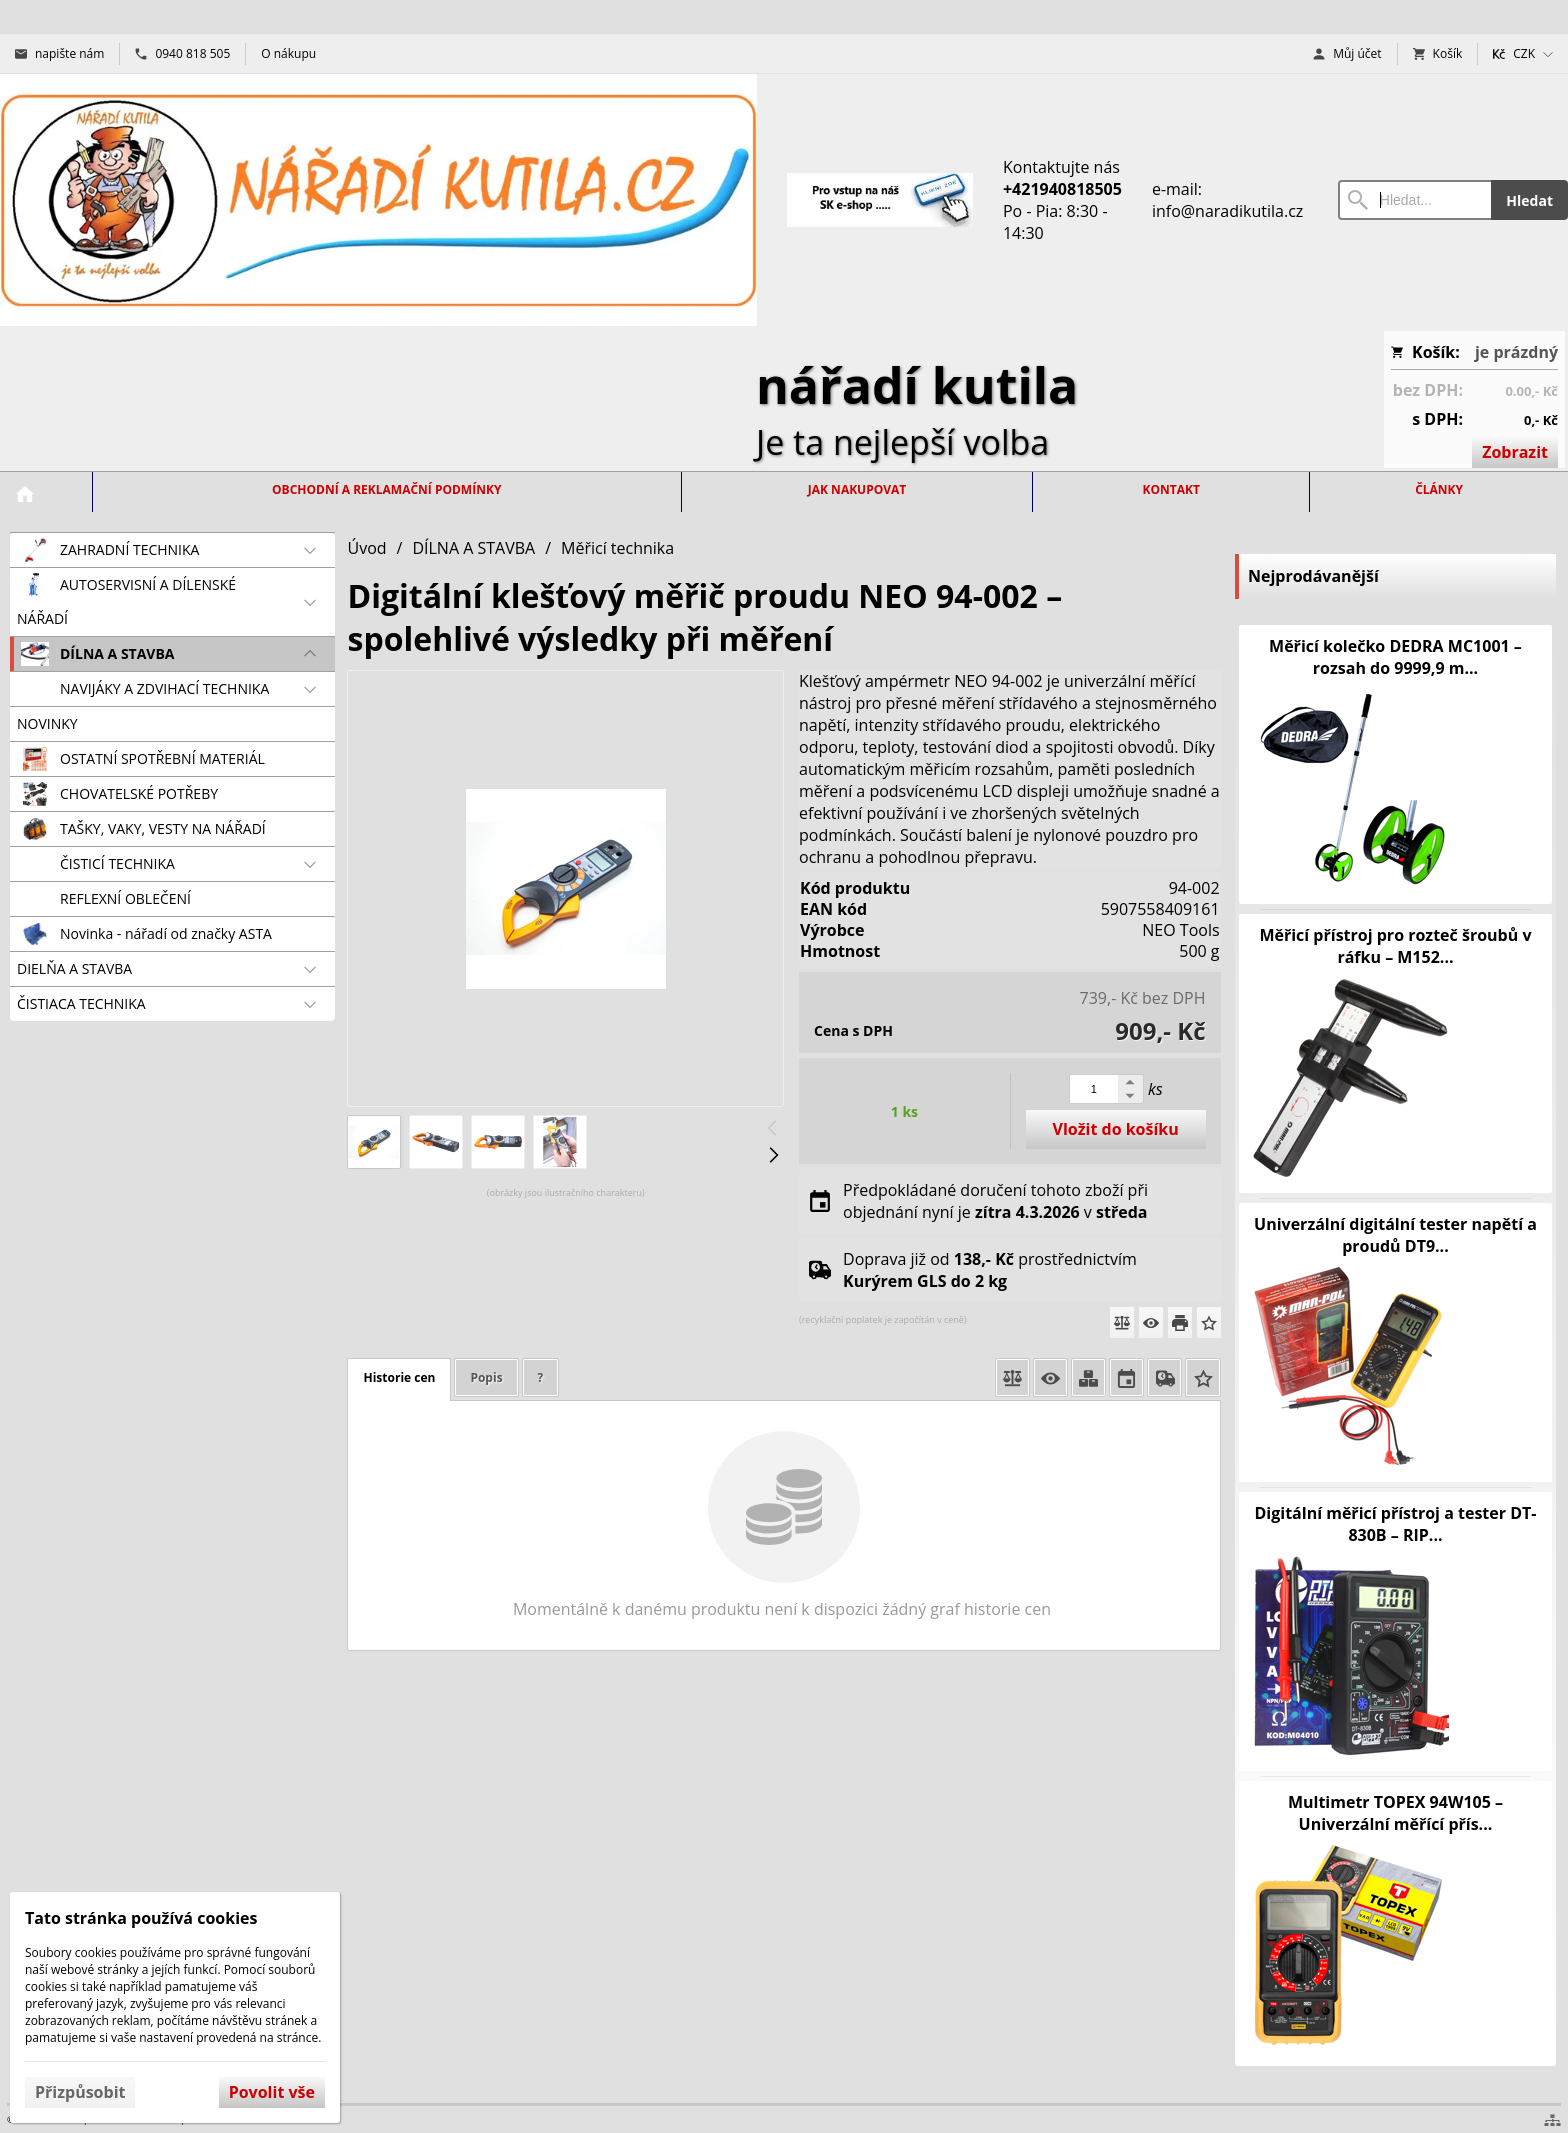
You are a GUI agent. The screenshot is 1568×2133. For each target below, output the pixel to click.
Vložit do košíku (1116, 1129)
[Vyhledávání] (1415, 200)
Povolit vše (272, 2092)
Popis (486, 1377)
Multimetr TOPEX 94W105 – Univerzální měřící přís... (1395, 1813)
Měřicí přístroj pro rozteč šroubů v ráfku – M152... (1395, 946)
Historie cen (399, 1377)
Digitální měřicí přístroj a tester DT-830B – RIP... (1396, 1524)
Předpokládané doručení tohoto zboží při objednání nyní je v (995, 1201)
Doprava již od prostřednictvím (990, 1270)
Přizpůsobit (80, 2092)
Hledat (1529, 200)
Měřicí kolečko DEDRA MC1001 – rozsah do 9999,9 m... (1395, 657)
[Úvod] (378, 200)
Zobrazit (1515, 452)
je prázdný (1516, 352)
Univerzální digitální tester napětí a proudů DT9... (1395, 1235)
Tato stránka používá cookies (141, 1918)
